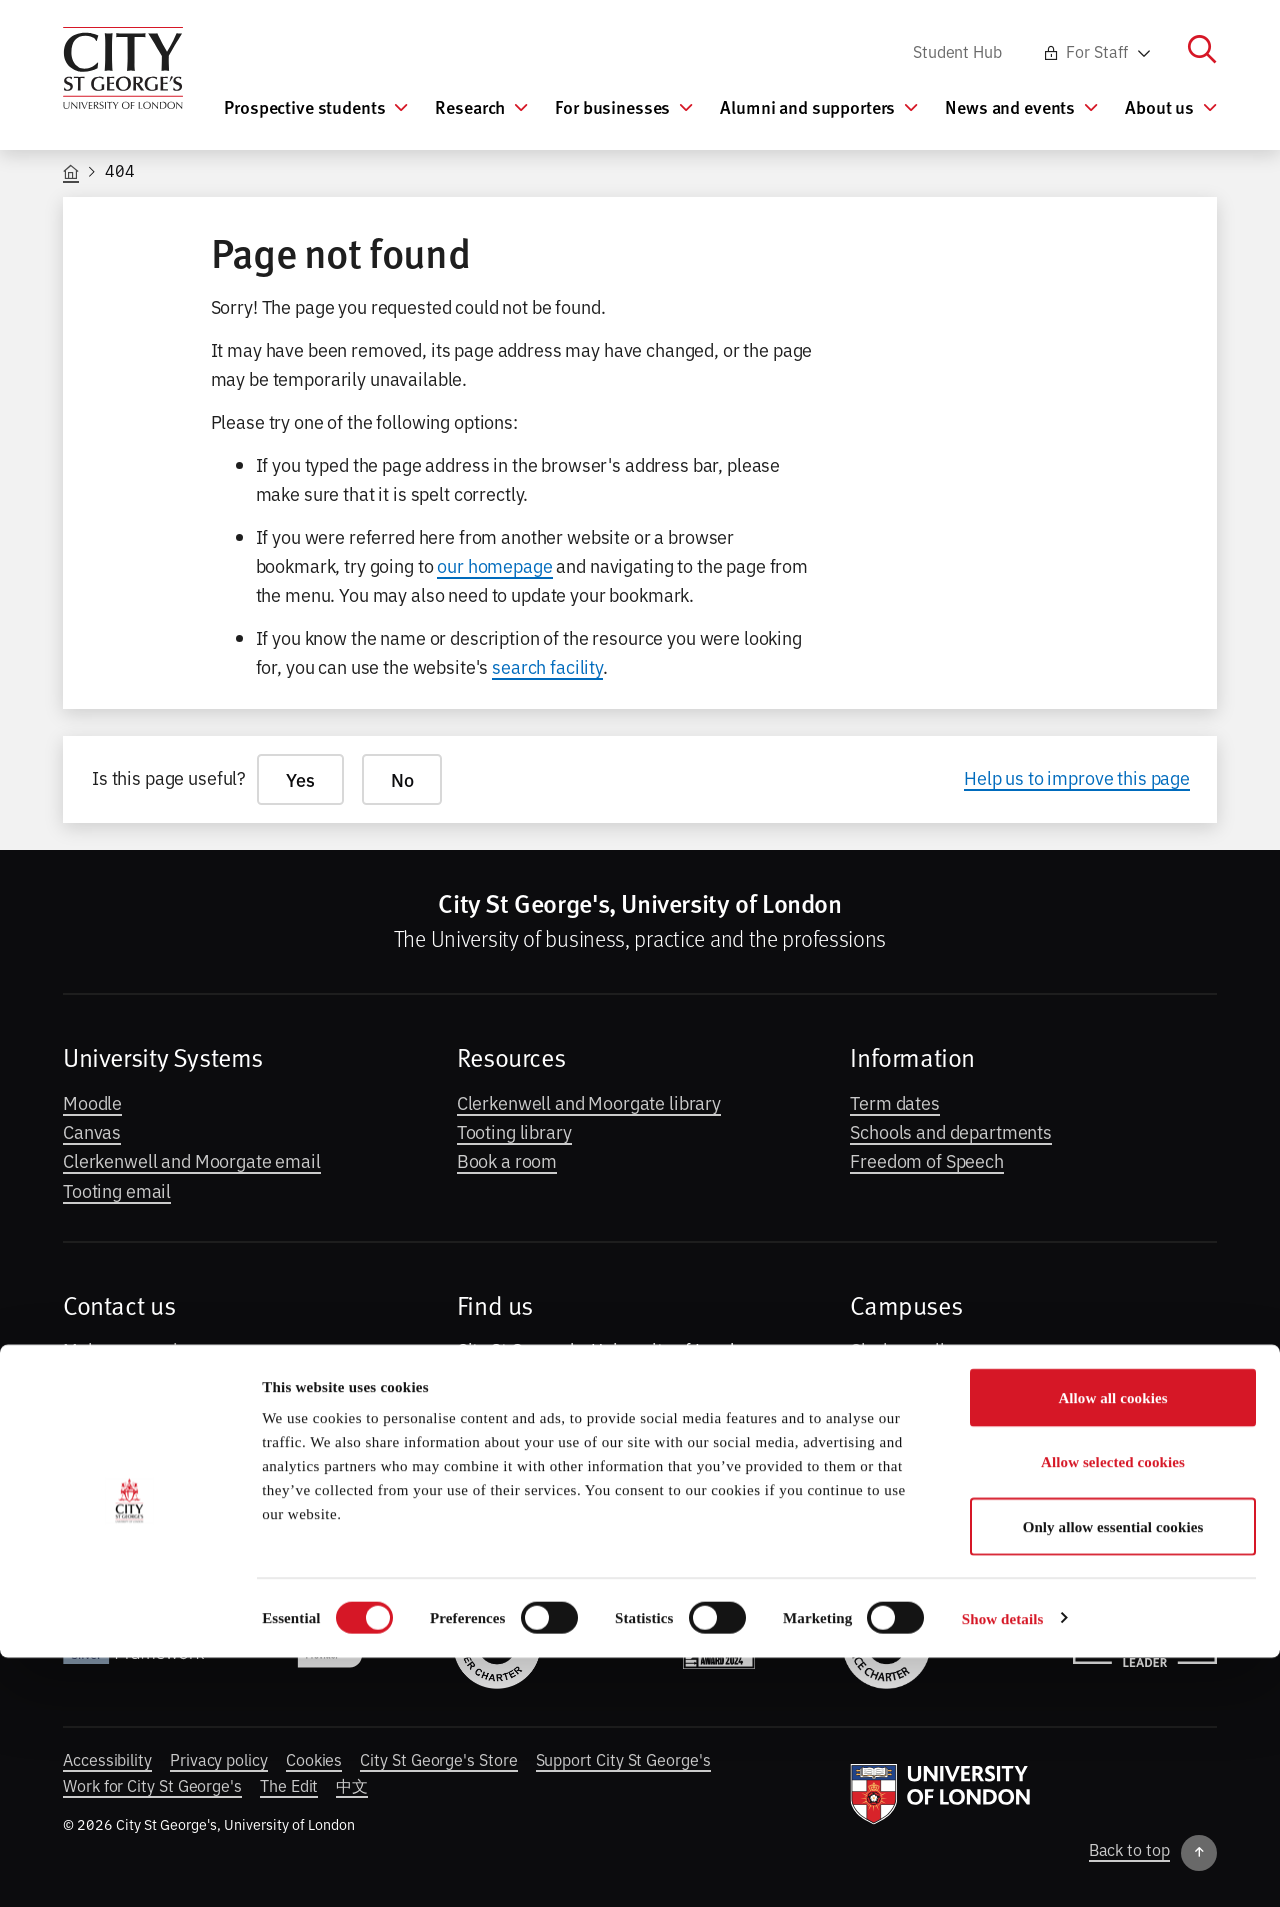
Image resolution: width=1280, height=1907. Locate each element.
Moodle (92, 1102)
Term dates (895, 1102)
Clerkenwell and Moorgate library (589, 1102)
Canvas (92, 1131)
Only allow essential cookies (1113, 1776)
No (402, 779)
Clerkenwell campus (930, 1349)
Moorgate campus (922, 1379)
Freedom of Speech (927, 1160)
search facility (547, 666)
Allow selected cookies (1113, 1712)
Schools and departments (951, 1131)
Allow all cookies (1112, 1647)
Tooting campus (913, 1408)
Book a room (507, 1160)
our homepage (494, 565)
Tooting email (117, 1190)
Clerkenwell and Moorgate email (192, 1160)
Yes (300, 779)
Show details (1003, 1868)
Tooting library (514, 1131)
